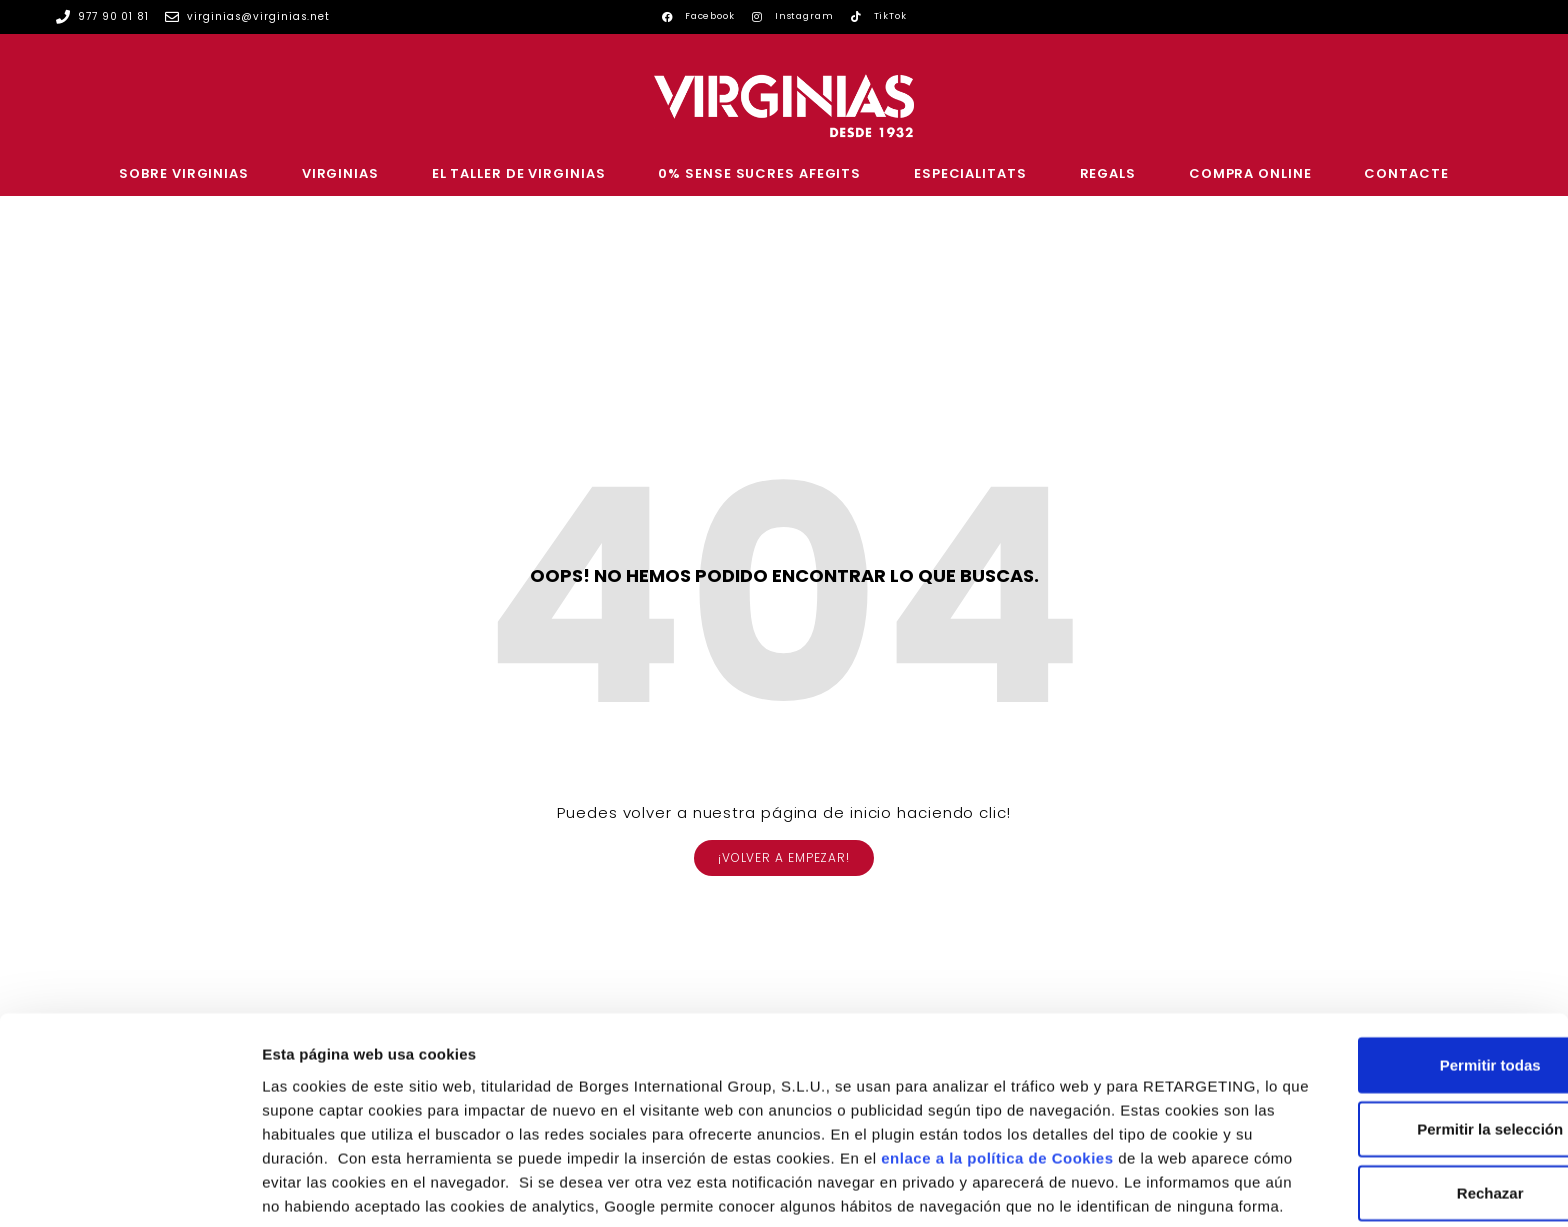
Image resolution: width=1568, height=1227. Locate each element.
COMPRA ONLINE (1250, 173)
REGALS (1108, 173)
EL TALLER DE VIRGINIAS (519, 173)
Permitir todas (1401, 957)
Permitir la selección (1401, 1021)
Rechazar (1401, 1085)
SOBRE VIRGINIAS (184, 173)
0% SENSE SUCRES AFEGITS (759, 173)
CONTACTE (1406, 173)
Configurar (1055, 1187)
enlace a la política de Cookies (378, 1074)
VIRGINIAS (340, 173)
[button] (784, 858)
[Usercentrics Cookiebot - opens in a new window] (129, 1188)
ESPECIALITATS (970, 173)
